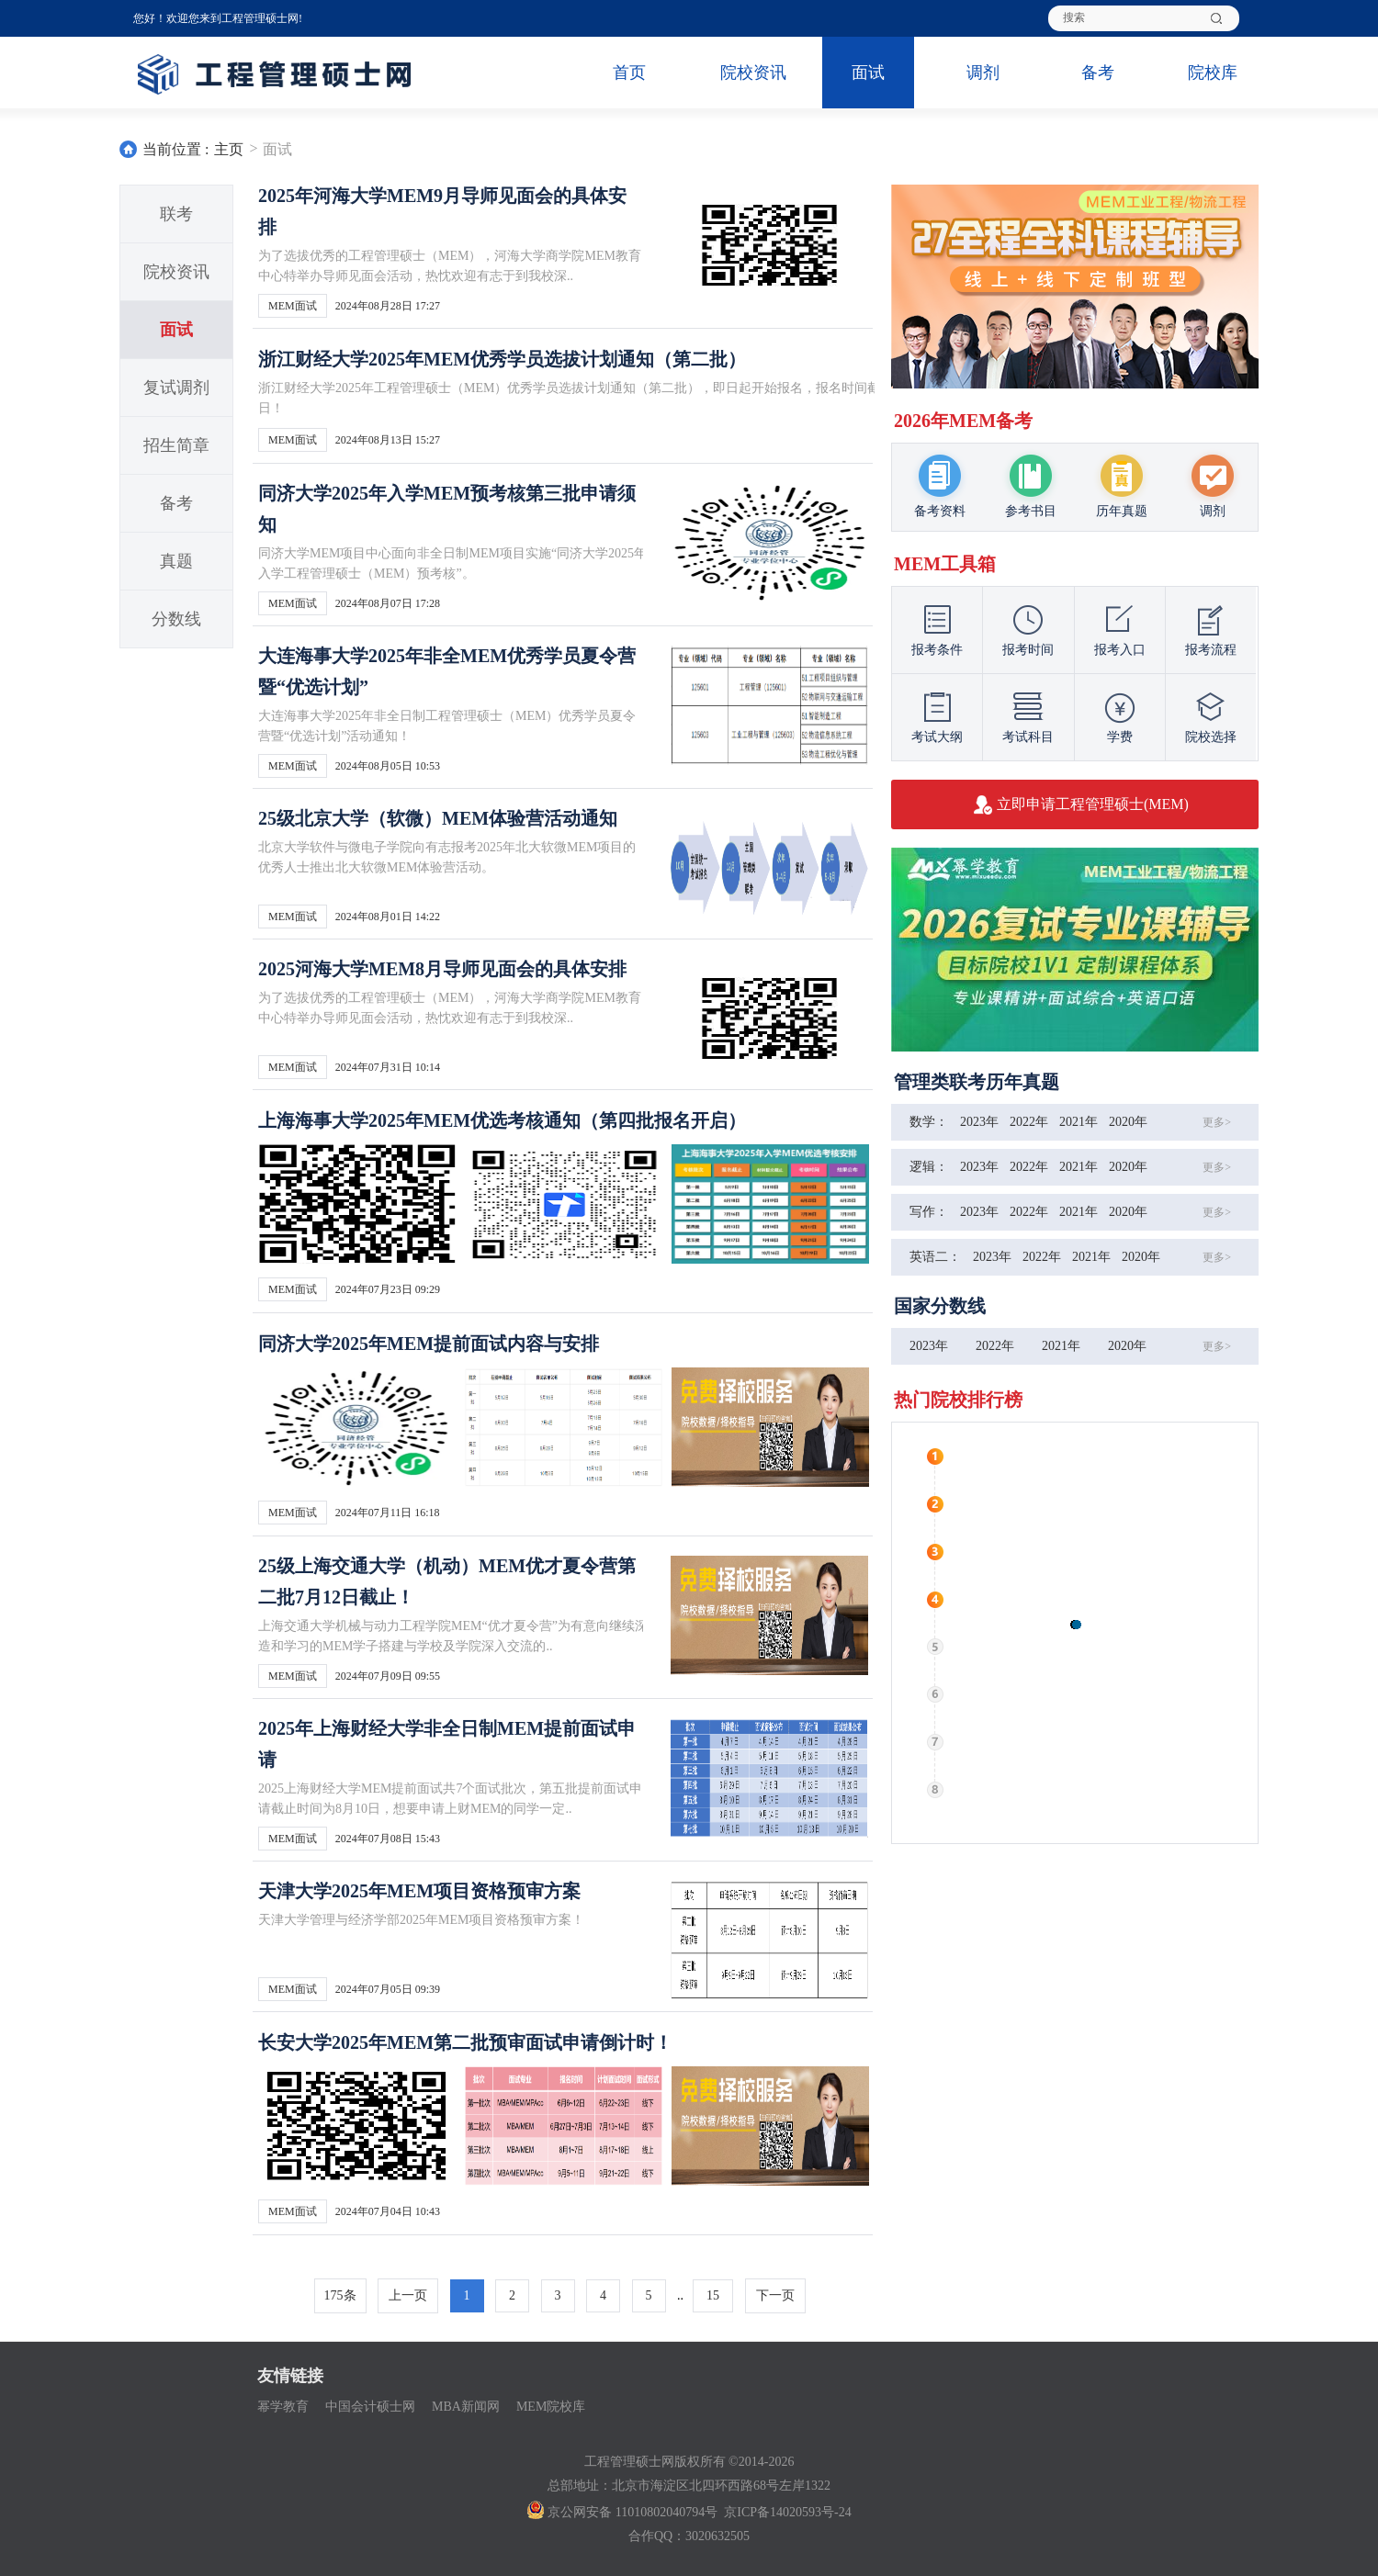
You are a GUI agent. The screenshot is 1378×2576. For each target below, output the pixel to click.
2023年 (979, 1122)
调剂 (983, 72)
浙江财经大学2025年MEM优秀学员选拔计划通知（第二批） (502, 359)
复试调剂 (176, 387)
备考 (1097, 72)
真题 (176, 561)
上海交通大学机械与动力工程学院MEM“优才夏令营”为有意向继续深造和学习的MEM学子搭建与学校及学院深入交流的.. (453, 1636)
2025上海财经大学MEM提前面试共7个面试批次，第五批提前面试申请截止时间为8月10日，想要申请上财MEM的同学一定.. (450, 1799)
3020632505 (717, 2536)
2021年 (1078, 1122)
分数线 (176, 619)
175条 (340, 2295)
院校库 (1212, 72)
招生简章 (176, 445)
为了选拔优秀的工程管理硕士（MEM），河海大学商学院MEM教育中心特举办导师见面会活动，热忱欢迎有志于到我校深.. (449, 266)
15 (712, 2295)
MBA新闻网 (466, 2406)
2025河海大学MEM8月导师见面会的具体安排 (442, 969)
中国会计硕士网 (370, 2406)
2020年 (1128, 1122)
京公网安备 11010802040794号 (621, 2512)
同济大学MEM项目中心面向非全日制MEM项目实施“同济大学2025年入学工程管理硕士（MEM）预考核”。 (452, 563)
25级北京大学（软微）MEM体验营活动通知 (437, 818)
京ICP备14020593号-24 (787, 2512)
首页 (629, 72)
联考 (176, 214)
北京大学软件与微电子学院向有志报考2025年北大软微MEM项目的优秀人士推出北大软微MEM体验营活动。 (447, 857)
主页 (228, 149)
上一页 (408, 2295)
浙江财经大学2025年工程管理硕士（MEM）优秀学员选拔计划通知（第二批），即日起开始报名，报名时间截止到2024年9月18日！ (617, 398)
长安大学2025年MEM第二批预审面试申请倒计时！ (465, 2042)
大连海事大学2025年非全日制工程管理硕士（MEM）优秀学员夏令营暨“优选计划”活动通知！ (447, 726)
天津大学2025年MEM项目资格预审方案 (419, 1891)
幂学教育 (283, 2406)
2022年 (1029, 1122)
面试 (868, 72)
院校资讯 (753, 72)
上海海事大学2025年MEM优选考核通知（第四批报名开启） (502, 1120)
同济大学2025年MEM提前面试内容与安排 (428, 1343)
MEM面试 (292, 305)
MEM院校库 (550, 2406)
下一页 (775, 2295)
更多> (1217, 1122)
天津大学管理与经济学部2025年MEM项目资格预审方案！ (421, 1920)
